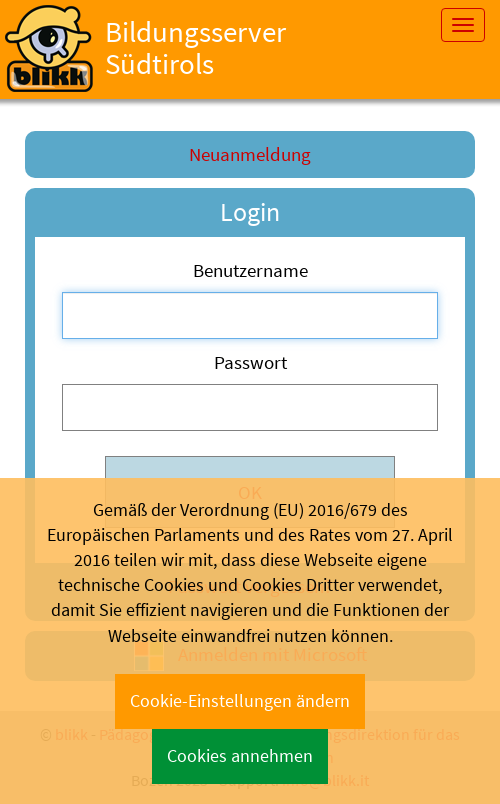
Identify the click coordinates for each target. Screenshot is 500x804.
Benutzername (250, 270)
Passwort (250, 362)
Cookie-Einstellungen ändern (240, 701)
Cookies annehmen (240, 756)
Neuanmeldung (250, 154)
